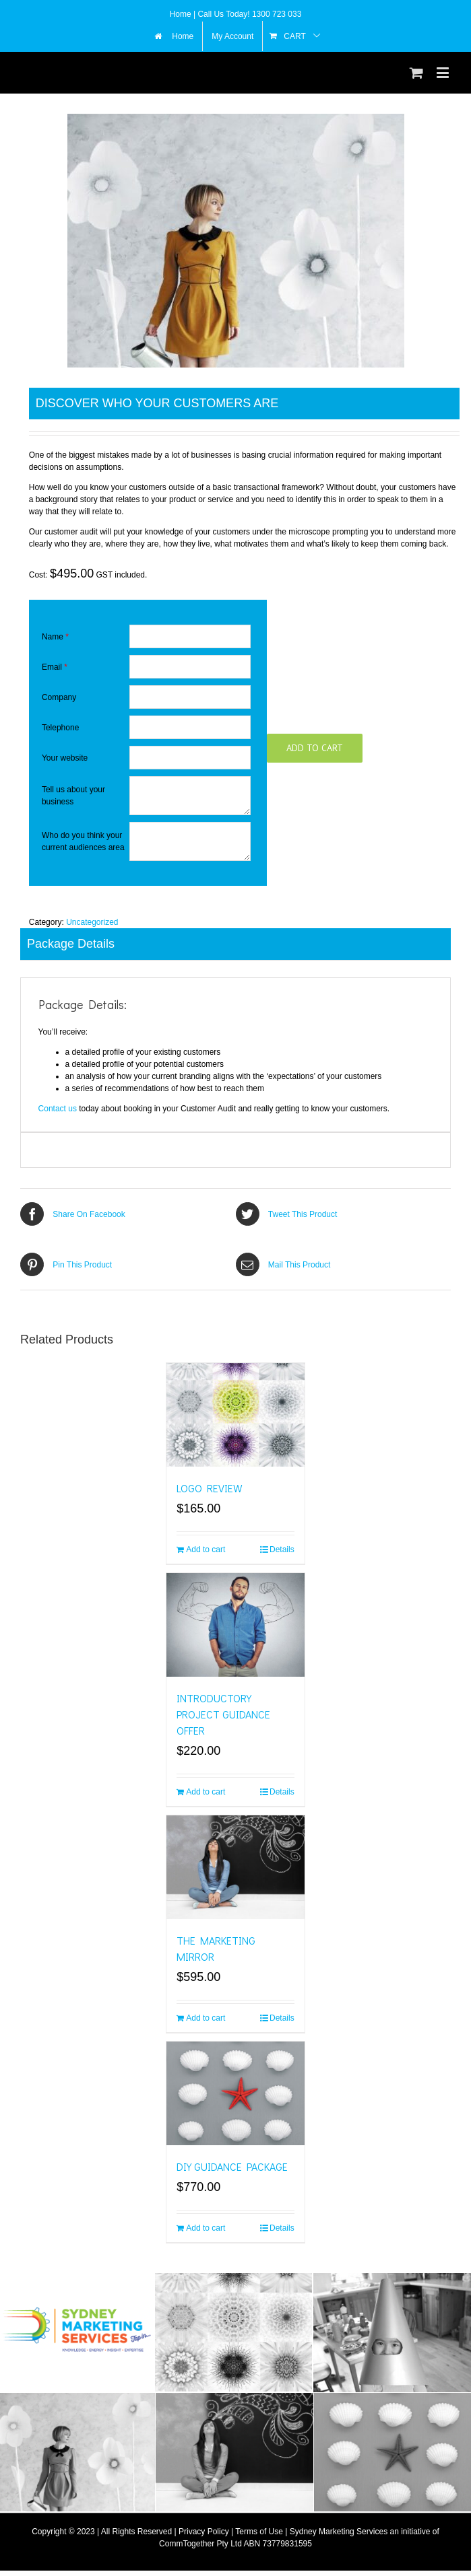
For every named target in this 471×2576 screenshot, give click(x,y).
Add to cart (314, 748)
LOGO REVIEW (210, 1488)
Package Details (71, 943)
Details (282, 1549)
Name (55, 636)
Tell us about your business (73, 795)
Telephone (60, 727)
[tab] (235, 944)
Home (181, 14)
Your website (65, 758)
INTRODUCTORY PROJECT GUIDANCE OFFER (223, 1714)
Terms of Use (259, 2531)
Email (54, 667)
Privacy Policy (204, 2531)
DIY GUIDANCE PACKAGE (232, 2166)
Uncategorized (92, 922)
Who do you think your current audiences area (83, 841)
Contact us (57, 1108)
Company (59, 697)
